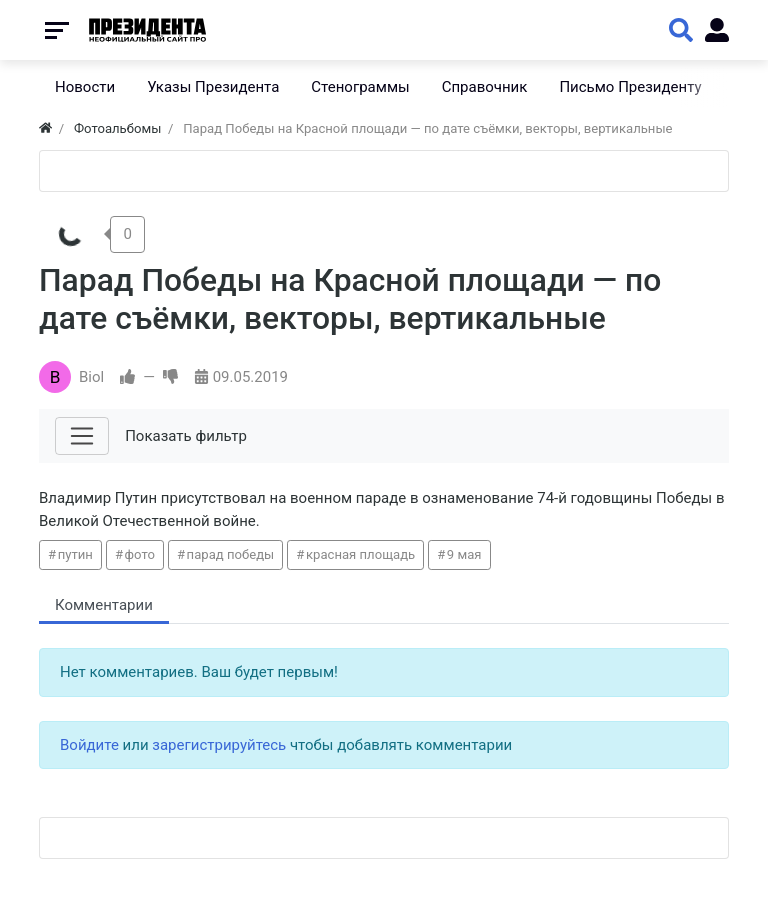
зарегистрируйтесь (219, 745)
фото (140, 554)
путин (75, 554)
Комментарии (104, 605)
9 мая (464, 554)
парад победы (231, 554)
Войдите (89, 745)
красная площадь (360, 554)
